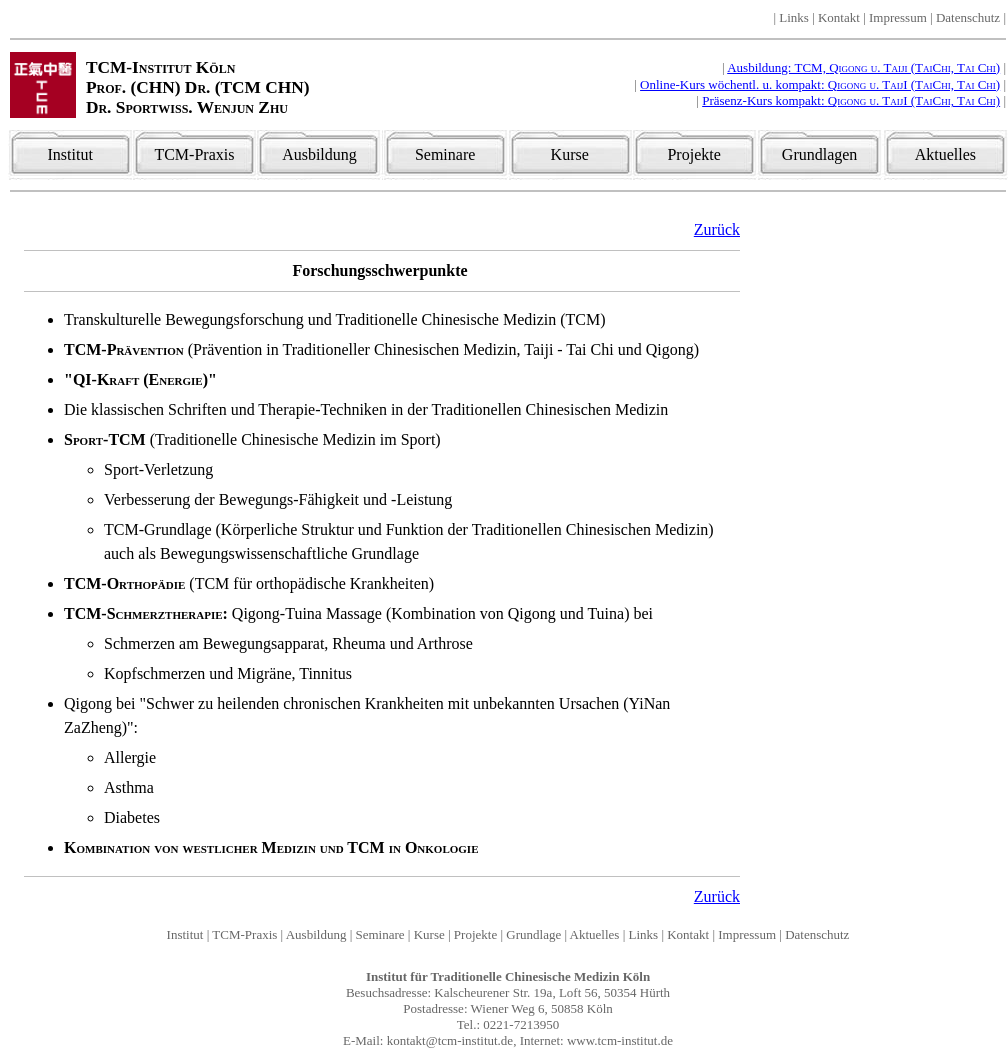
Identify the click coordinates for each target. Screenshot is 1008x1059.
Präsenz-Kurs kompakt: (851, 100)
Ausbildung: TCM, (863, 67)
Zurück (717, 229)
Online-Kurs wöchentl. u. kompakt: (820, 84)
